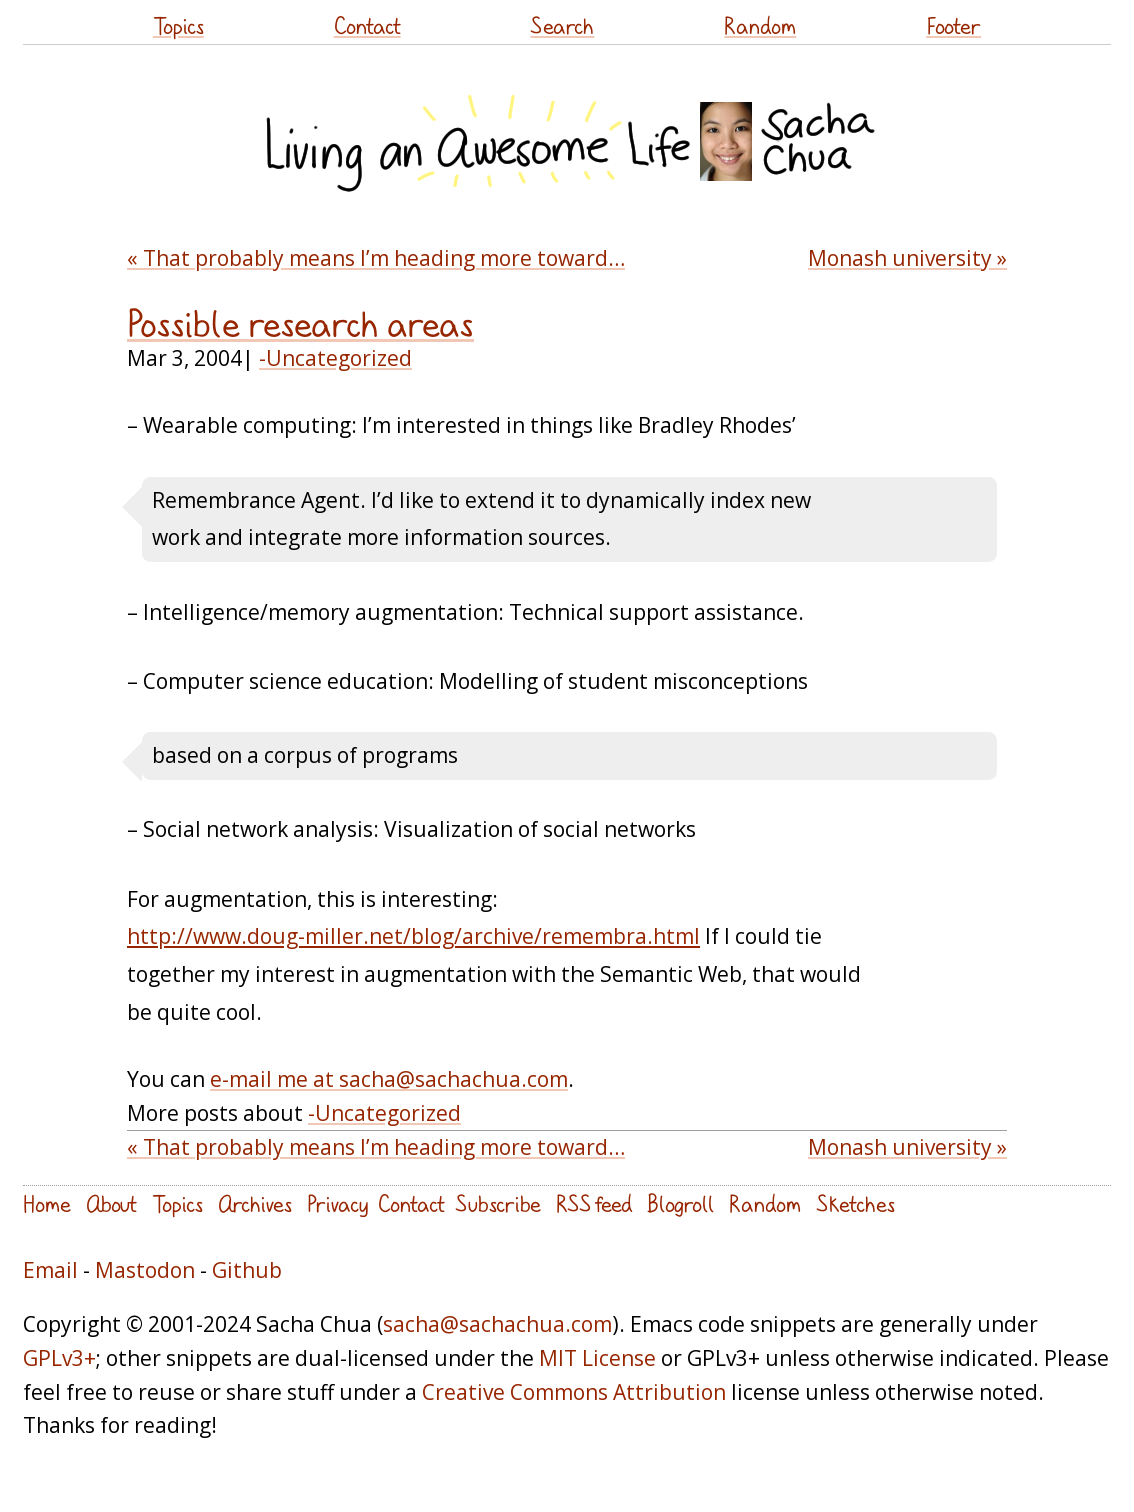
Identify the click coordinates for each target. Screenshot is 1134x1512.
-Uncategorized (335, 358)
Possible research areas (300, 324)
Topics (178, 25)
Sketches (855, 1203)
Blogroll (680, 1203)
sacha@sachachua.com (497, 1324)
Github (247, 1270)
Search (562, 25)
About (111, 1203)
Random (760, 25)
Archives (255, 1203)
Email (50, 1270)
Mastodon (145, 1270)
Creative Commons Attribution (574, 1392)
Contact (367, 25)
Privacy (337, 1203)
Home (47, 1203)
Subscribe (498, 1203)
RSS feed (594, 1203)
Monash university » (907, 258)
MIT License (597, 1358)
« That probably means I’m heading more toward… (376, 258)
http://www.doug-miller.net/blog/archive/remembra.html (413, 936)
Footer (953, 25)
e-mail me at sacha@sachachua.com (389, 1079)
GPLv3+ (59, 1358)
